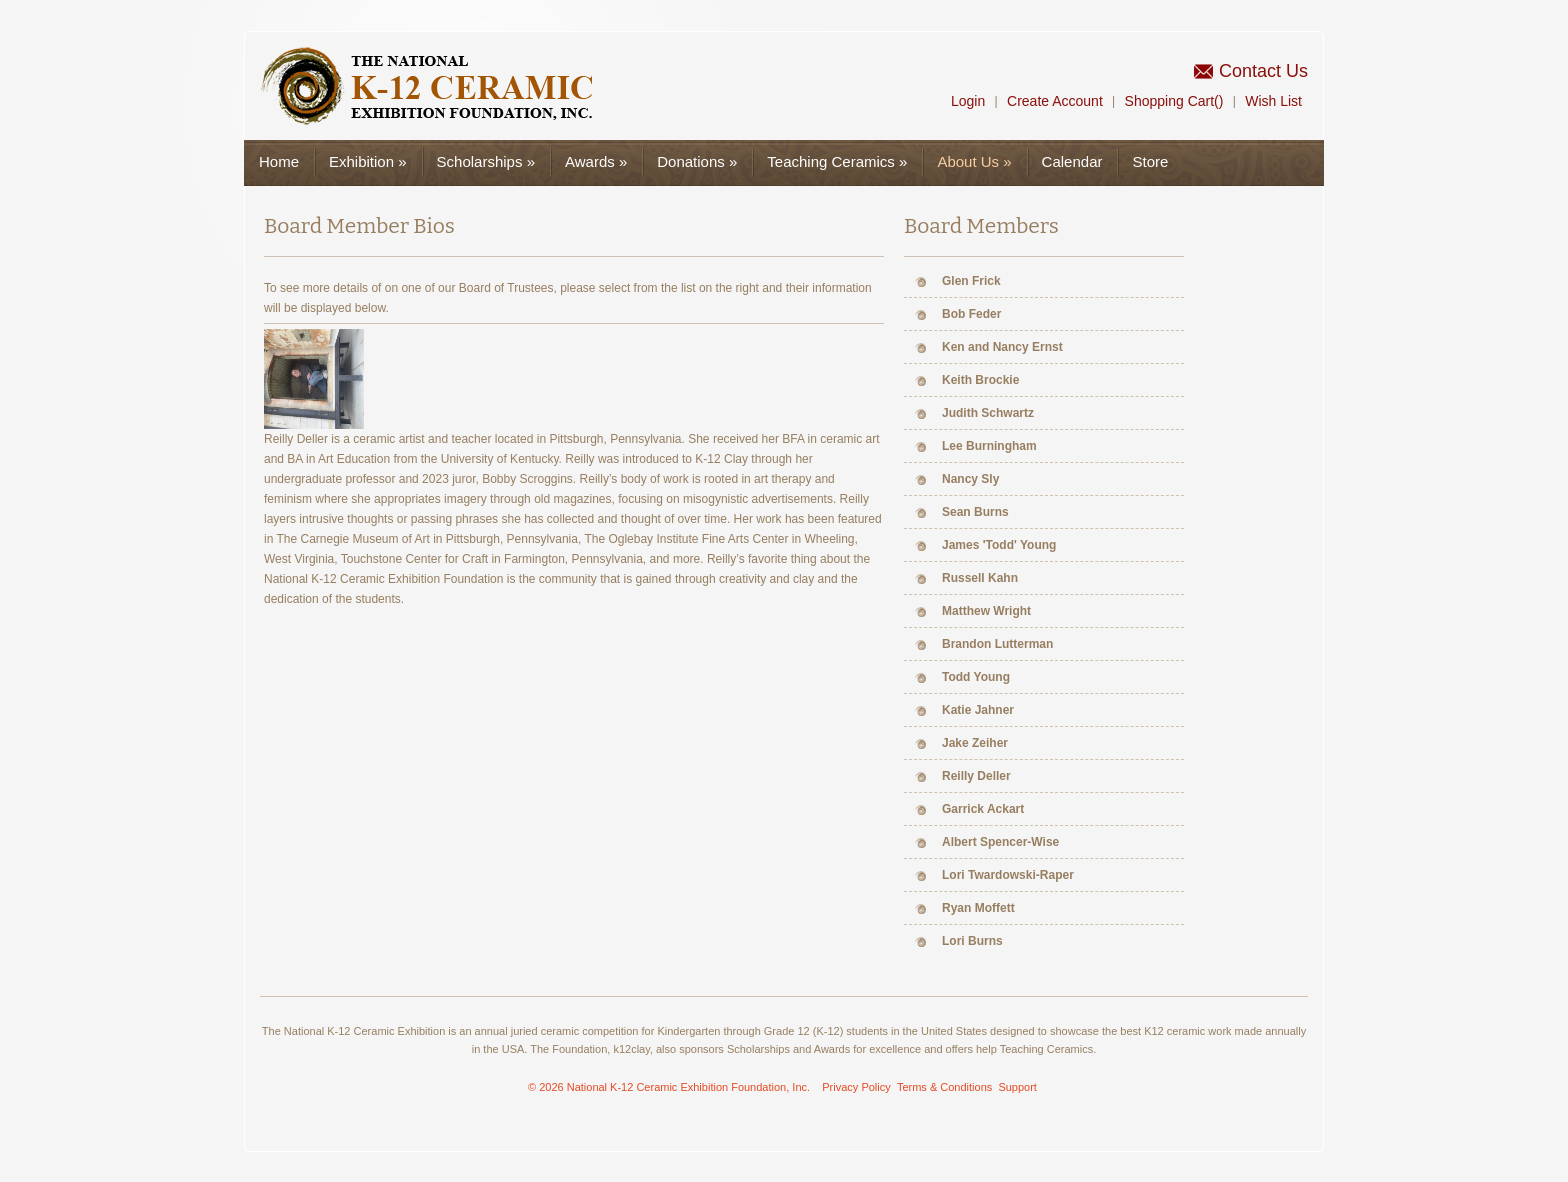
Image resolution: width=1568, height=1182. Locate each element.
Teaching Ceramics (837, 161)
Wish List (1273, 101)
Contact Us (1263, 71)
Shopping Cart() (1174, 101)
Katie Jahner (978, 710)
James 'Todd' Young (999, 545)
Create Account (1055, 101)
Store (1150, 161)
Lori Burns (972, 941)
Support (1017, 1087)
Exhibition (368, 161)
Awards (596, 161)
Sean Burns (975, 512)
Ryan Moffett (978, 908)
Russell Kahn (980, 578)
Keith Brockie (980, 380)
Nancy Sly (970, 479)
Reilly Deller (976, 776)
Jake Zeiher (975, 743)
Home (279, 161)
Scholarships (486, 161)
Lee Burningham (989, 446)
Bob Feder (971, 314)
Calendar (1072, 161)
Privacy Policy (856, 1087)
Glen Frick (971, 281)
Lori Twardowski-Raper (1008, 875)
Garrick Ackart (983, 809)
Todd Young (976, 677)
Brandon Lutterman (997, 644)
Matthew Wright (986, 611)
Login (968, 101)
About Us (974, 161)
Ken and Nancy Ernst (1002, 347)
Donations (697, 161)
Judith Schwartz (988, 413)
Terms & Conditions (944, 1087)
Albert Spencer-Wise (1000, 842)
